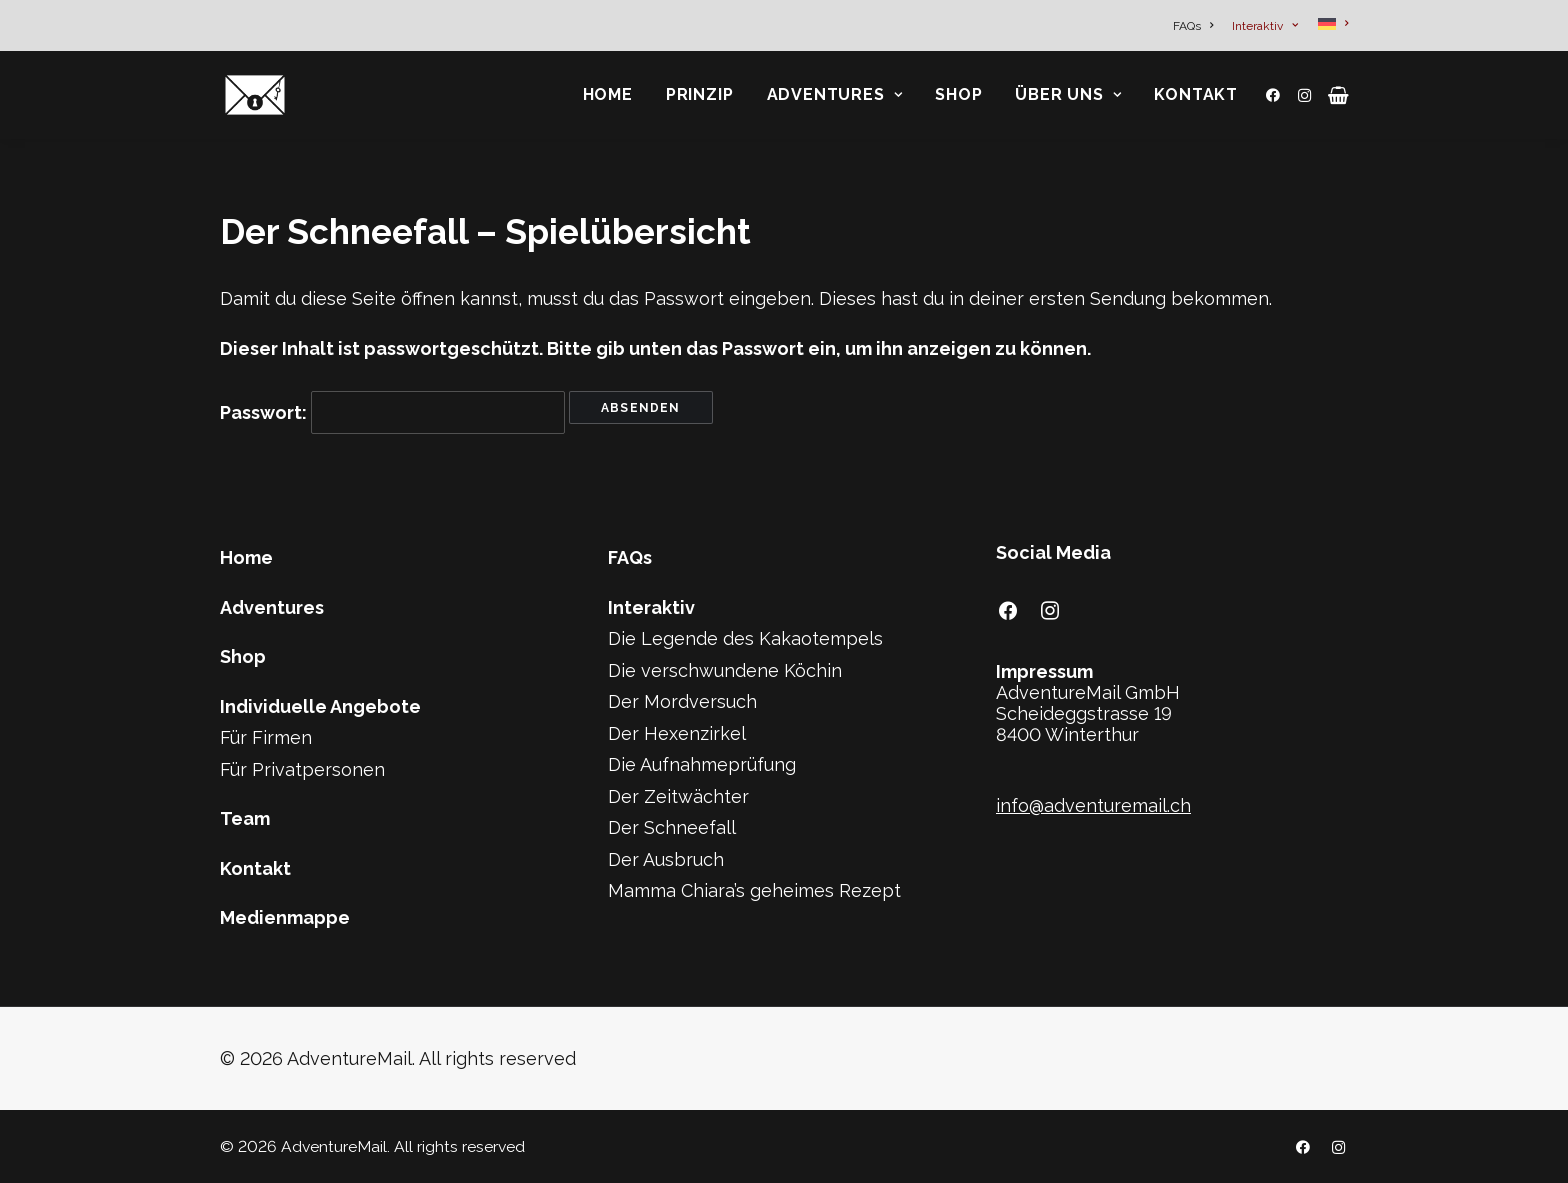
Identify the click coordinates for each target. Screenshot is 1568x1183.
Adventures (835, 94)
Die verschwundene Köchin (725, 670)
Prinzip (700, 94)
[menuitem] (1196, 26)
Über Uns (1068, 94)
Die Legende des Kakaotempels (745, 638)
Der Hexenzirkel (677, 733)
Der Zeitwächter (678, 796)
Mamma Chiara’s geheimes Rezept (754, 890)
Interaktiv (1265, 26)
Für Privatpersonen (302, 769)
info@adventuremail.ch (1093, 805)
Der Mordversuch (682, 701)
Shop (958, 94)
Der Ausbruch (666, 859)
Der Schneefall (672, 827)
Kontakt (1196, 94)
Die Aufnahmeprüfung (702, 764)
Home (608, 94)
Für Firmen (266, 737)
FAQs (1193, 26)
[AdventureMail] (255, 95)
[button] (1276, 95)
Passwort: (392, 412)
